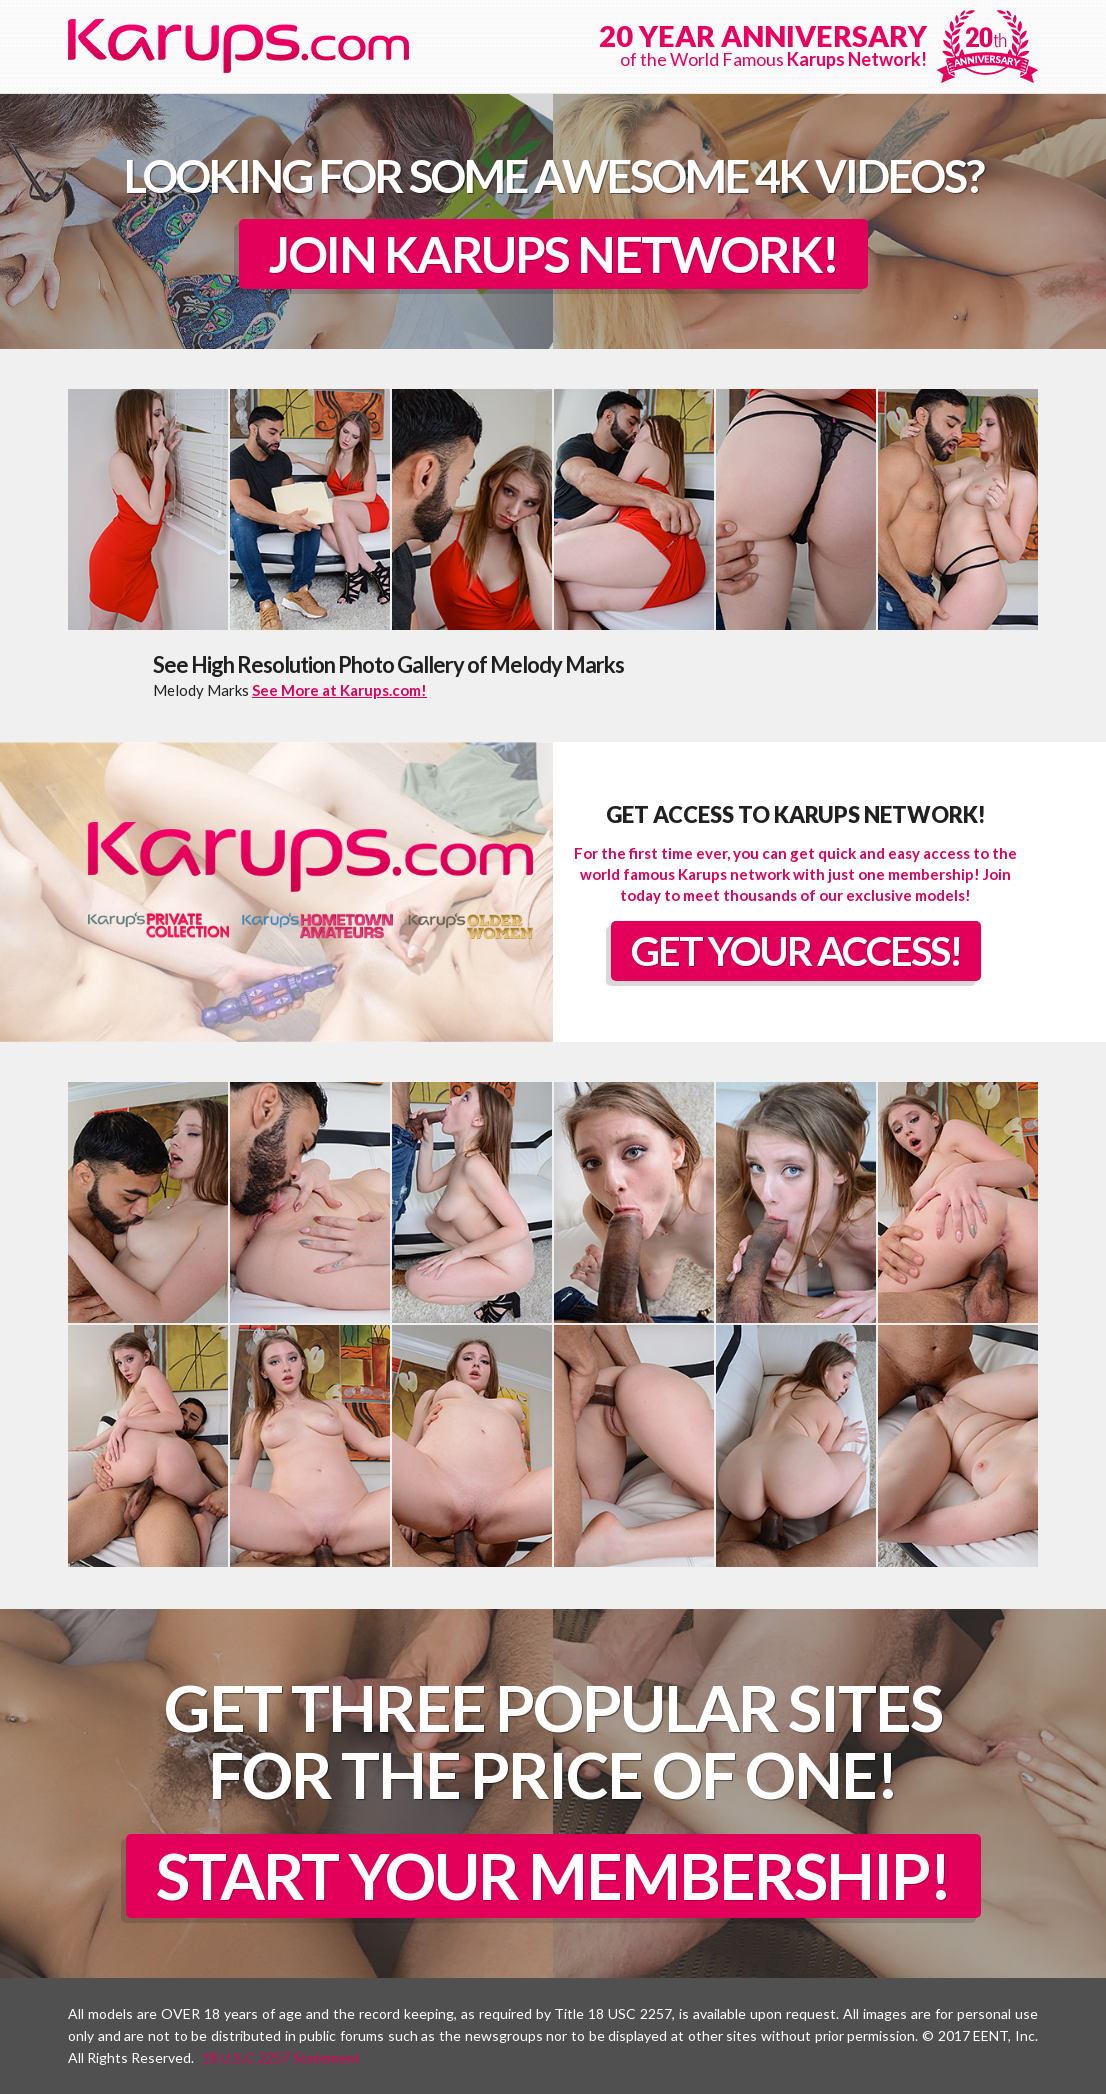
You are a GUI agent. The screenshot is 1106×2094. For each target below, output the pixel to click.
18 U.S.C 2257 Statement (281, 2057)
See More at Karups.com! (339, 690)
